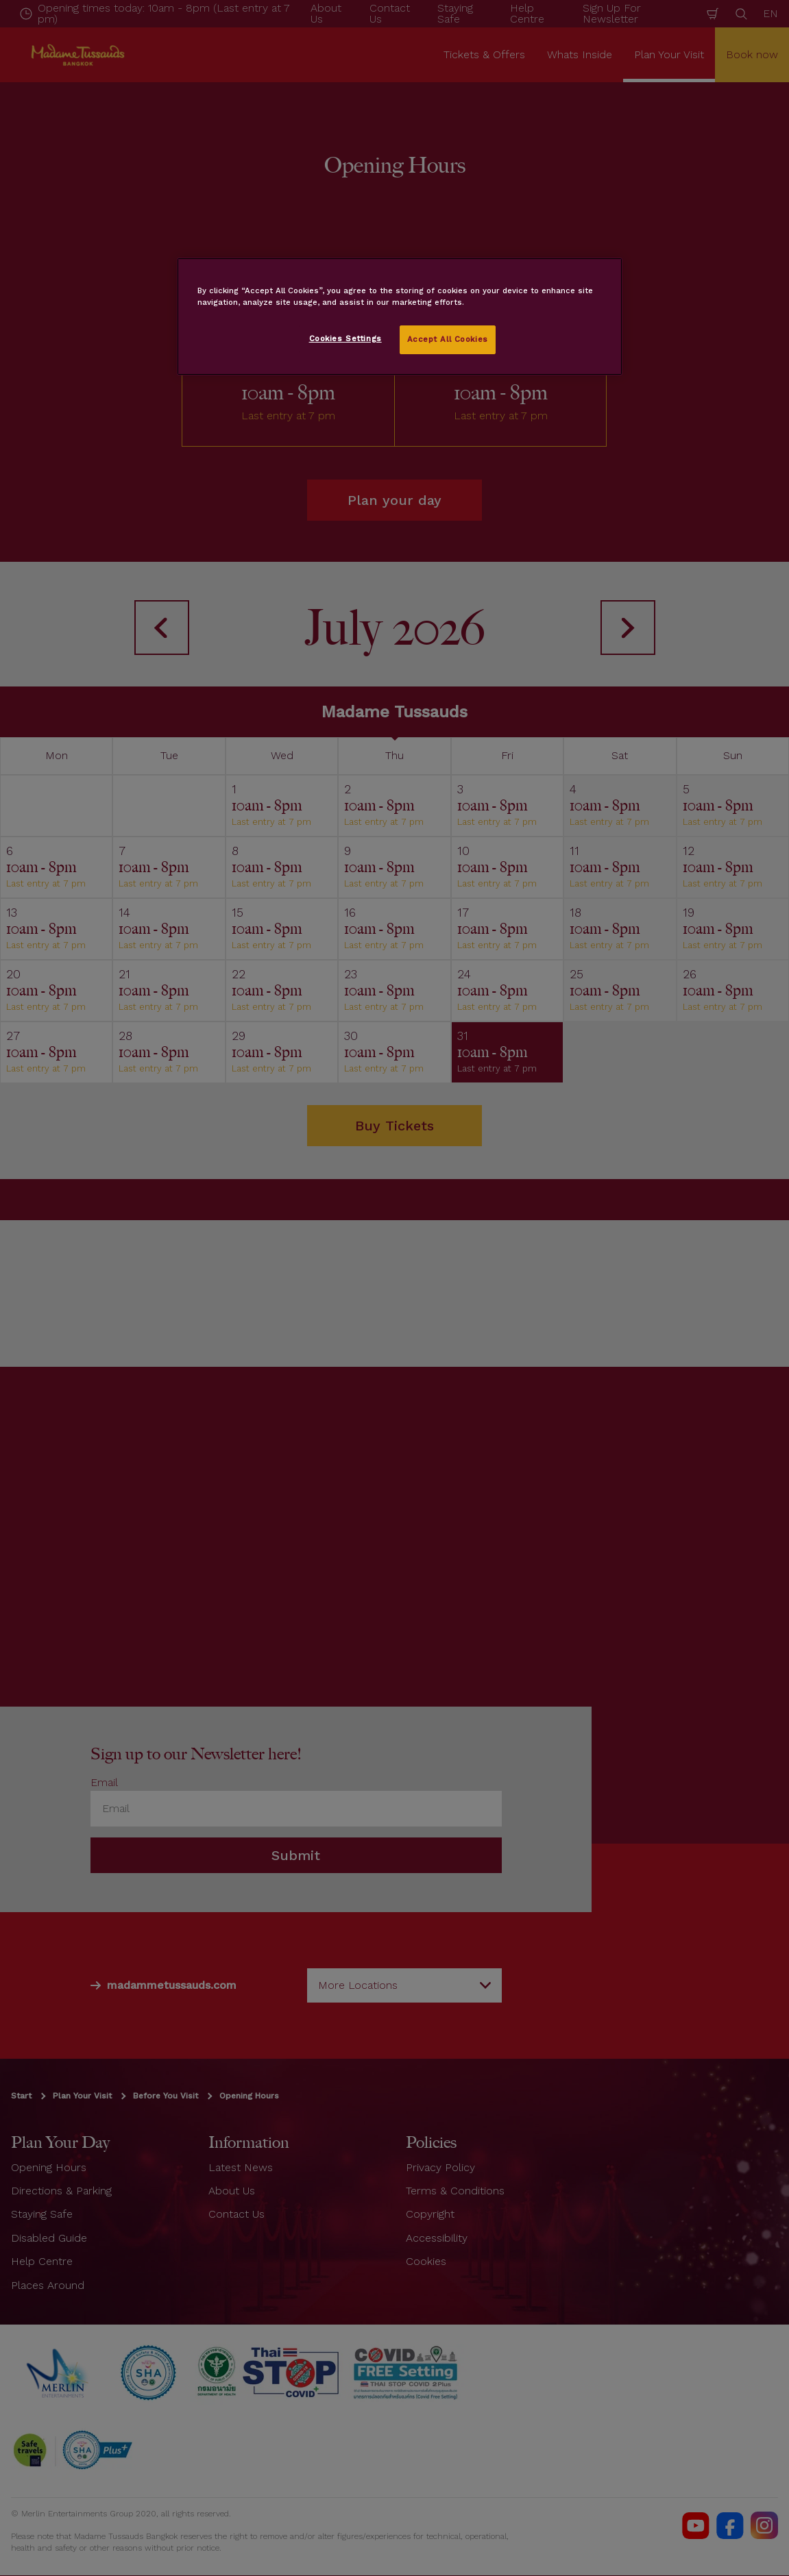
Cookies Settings (345, 338)
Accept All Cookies (447, 339)
